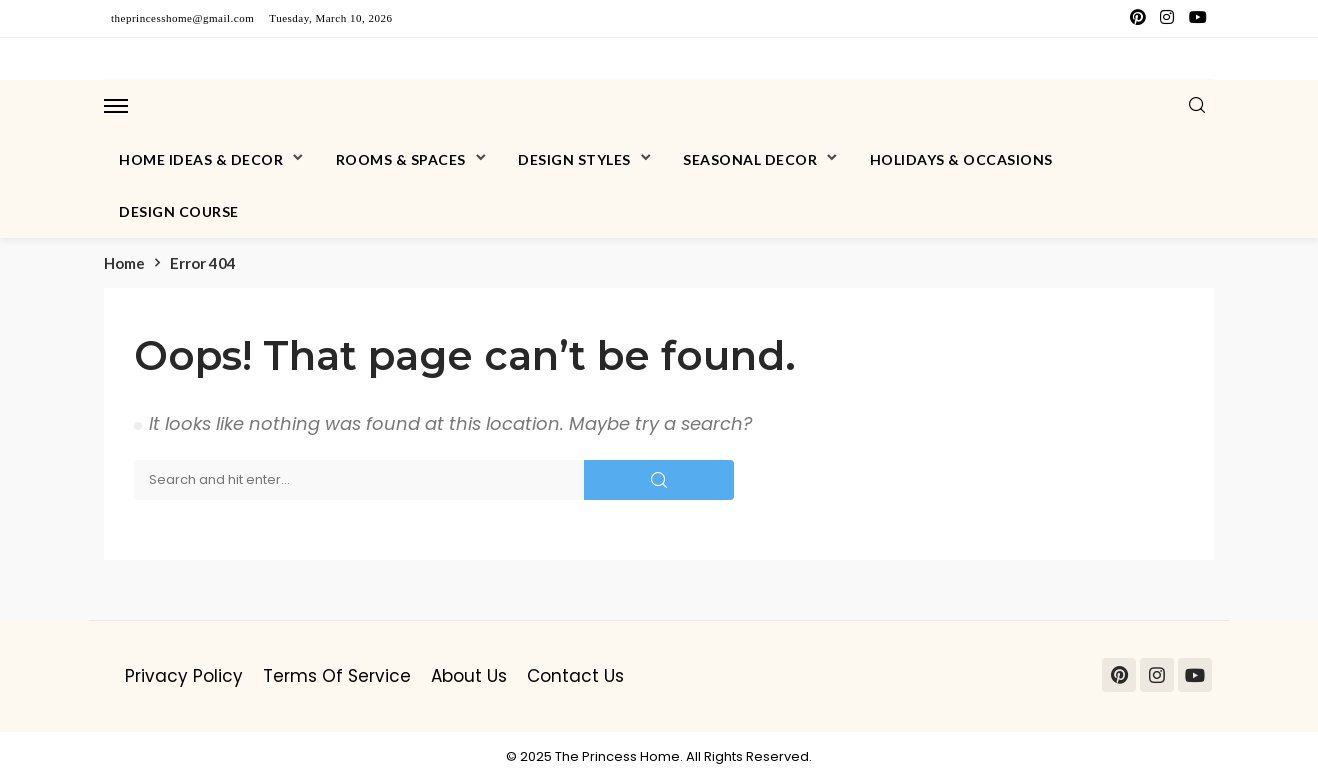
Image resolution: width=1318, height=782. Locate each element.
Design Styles (574, 159)
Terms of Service (337, 676)
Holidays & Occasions (961, 159)
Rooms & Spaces (401, 159)
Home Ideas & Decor (201, 159)
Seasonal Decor (750, 159)
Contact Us (575, 676)
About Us (469, 676)
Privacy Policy (184, 676)
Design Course (179, 211)
